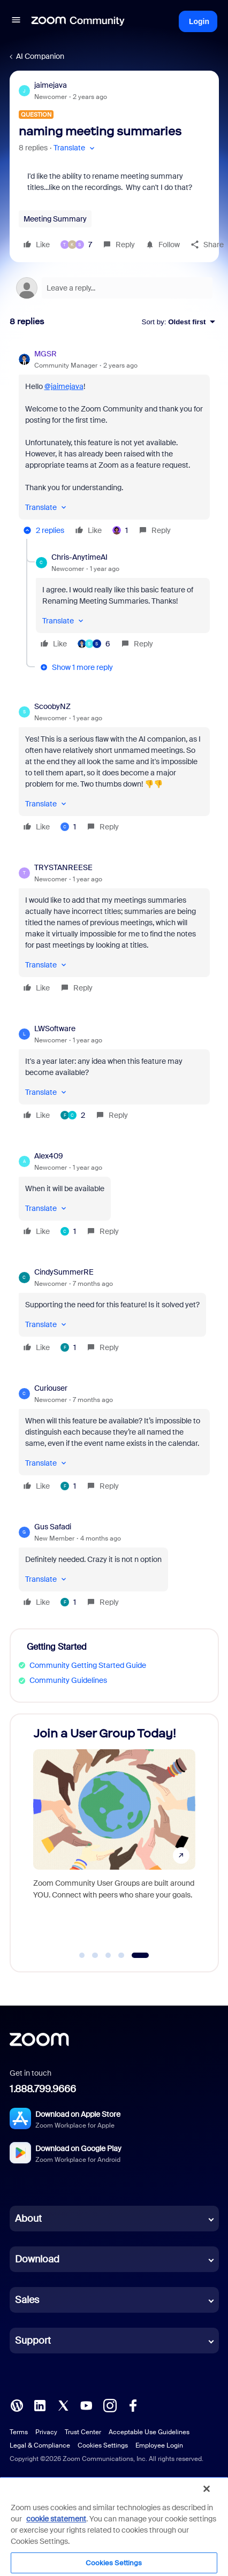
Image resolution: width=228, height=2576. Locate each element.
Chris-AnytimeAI (79, 557)
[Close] (206, 2489)
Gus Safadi (52, 1526)
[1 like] (120, 530)
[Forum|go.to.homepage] (78, 21)
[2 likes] (72, 1115)
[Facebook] (133, 2405)
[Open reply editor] (114, 288)
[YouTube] (86, 2405)
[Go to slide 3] (108, 1955)
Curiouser (50, 1388)
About (28, 2218)
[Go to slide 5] (140, 1955)
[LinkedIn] (40, 2405)
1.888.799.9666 (43, 2089)
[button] (16, 21)
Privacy (46, 2432)
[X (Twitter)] (63, 2405)
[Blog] (17, 2405)
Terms (19, 2432)
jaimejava (50, 85)
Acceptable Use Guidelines (149, 2432)
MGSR (45, 354)
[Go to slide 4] (121, 1955)
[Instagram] (110, 2405)
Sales (27, 2299)
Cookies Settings (103, 2445)
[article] (114, 443)
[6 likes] (94, 643)
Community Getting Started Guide (87, 1665)
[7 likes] (76, 244)
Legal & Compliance (40, 2445)
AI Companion (40, 56)
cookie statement (56, 2519)
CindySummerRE (64, 1272)
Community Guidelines (68, 1680)
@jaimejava (63, 386)
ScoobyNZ (52, 706)
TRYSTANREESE (63, 867)
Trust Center (83, 2432)
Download (37, 2259)
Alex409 (48, 1156)
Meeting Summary (55, 219)
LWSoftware (54, 1028)
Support (33, 2340)
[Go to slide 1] (82, 1955)
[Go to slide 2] (95, 1955)
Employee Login (159, 2445)
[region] (114, 2526)
